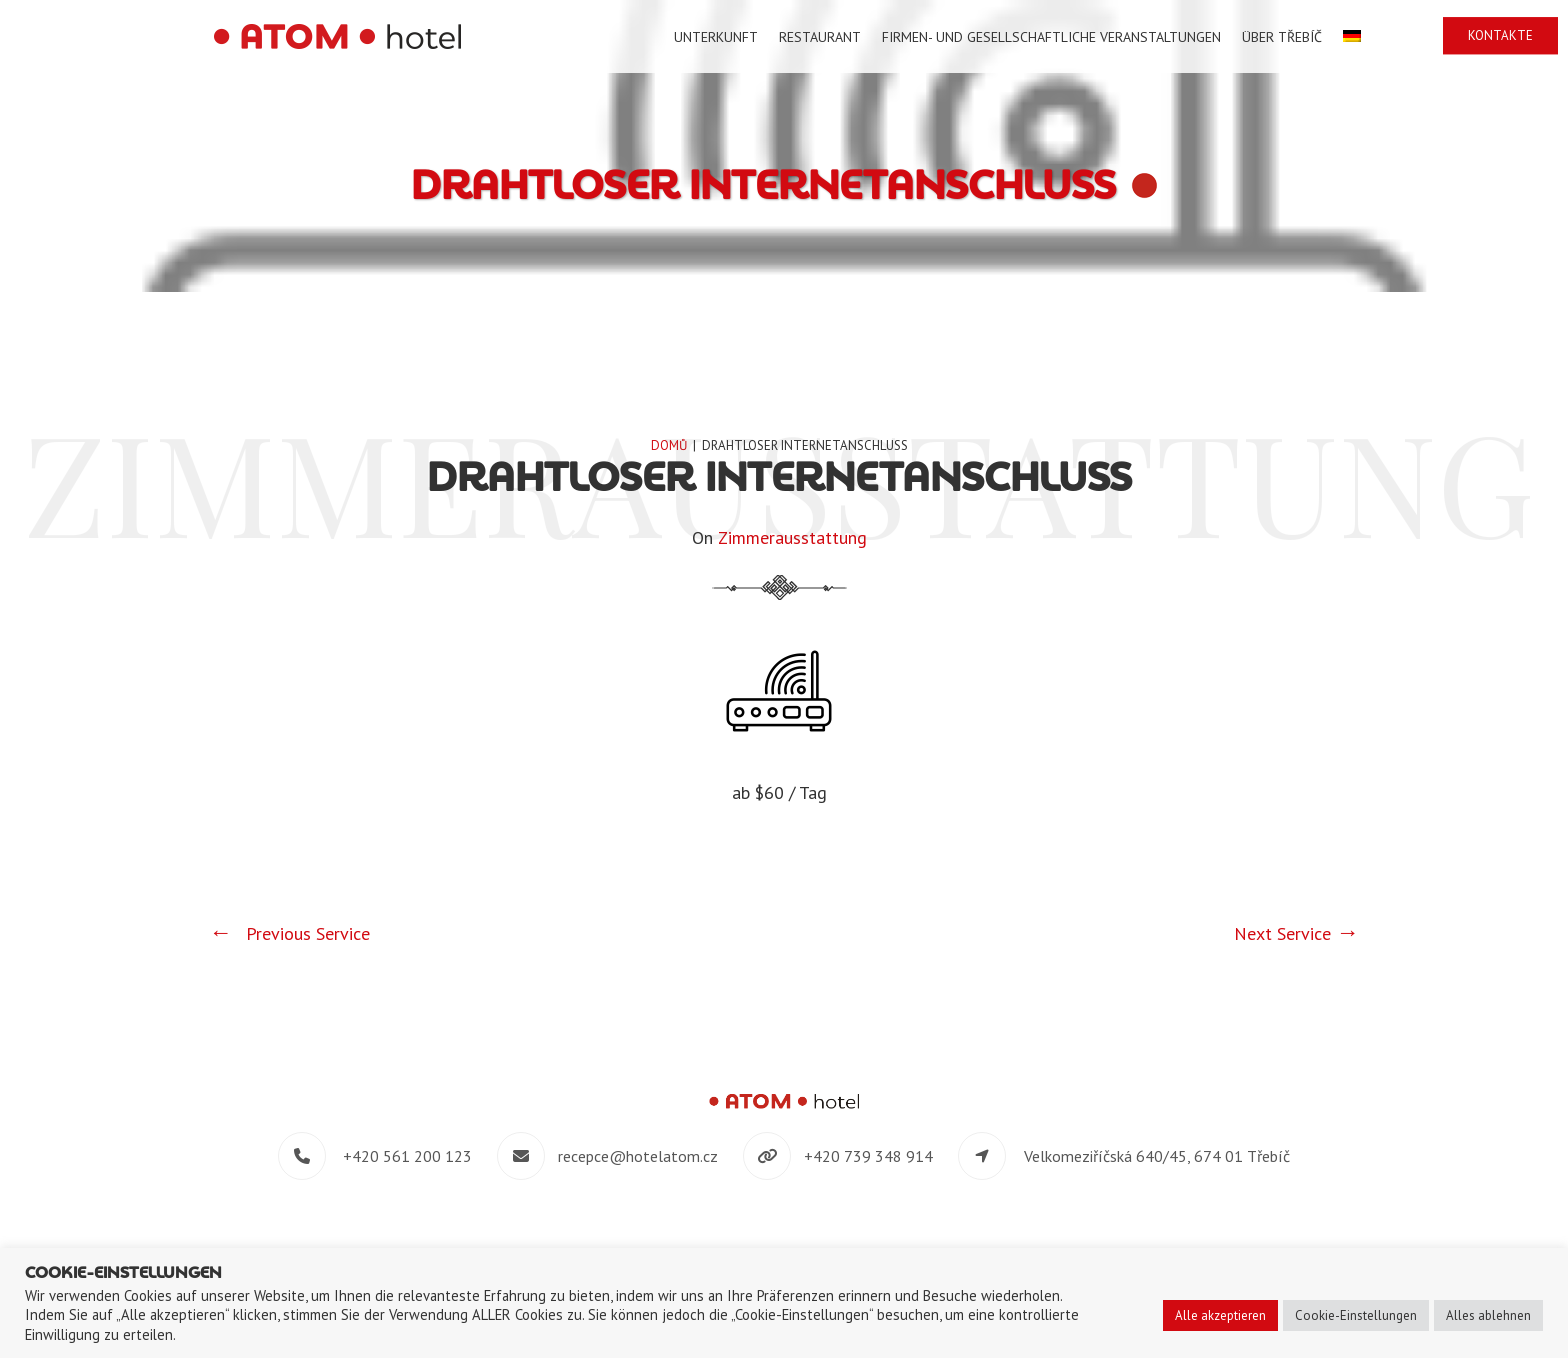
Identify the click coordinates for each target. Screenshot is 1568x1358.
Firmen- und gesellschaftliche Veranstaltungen (1051, 37)
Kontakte (1500, 35)
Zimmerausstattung (792, 537)
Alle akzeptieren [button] (1220, 1315)
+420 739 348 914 (868, 1156)
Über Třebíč (1282, 37)
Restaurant (820, 37)
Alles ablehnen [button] (1488, 1315)
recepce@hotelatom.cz (638, 1156)
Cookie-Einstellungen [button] (1356, 1315)
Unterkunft (716, 37)
